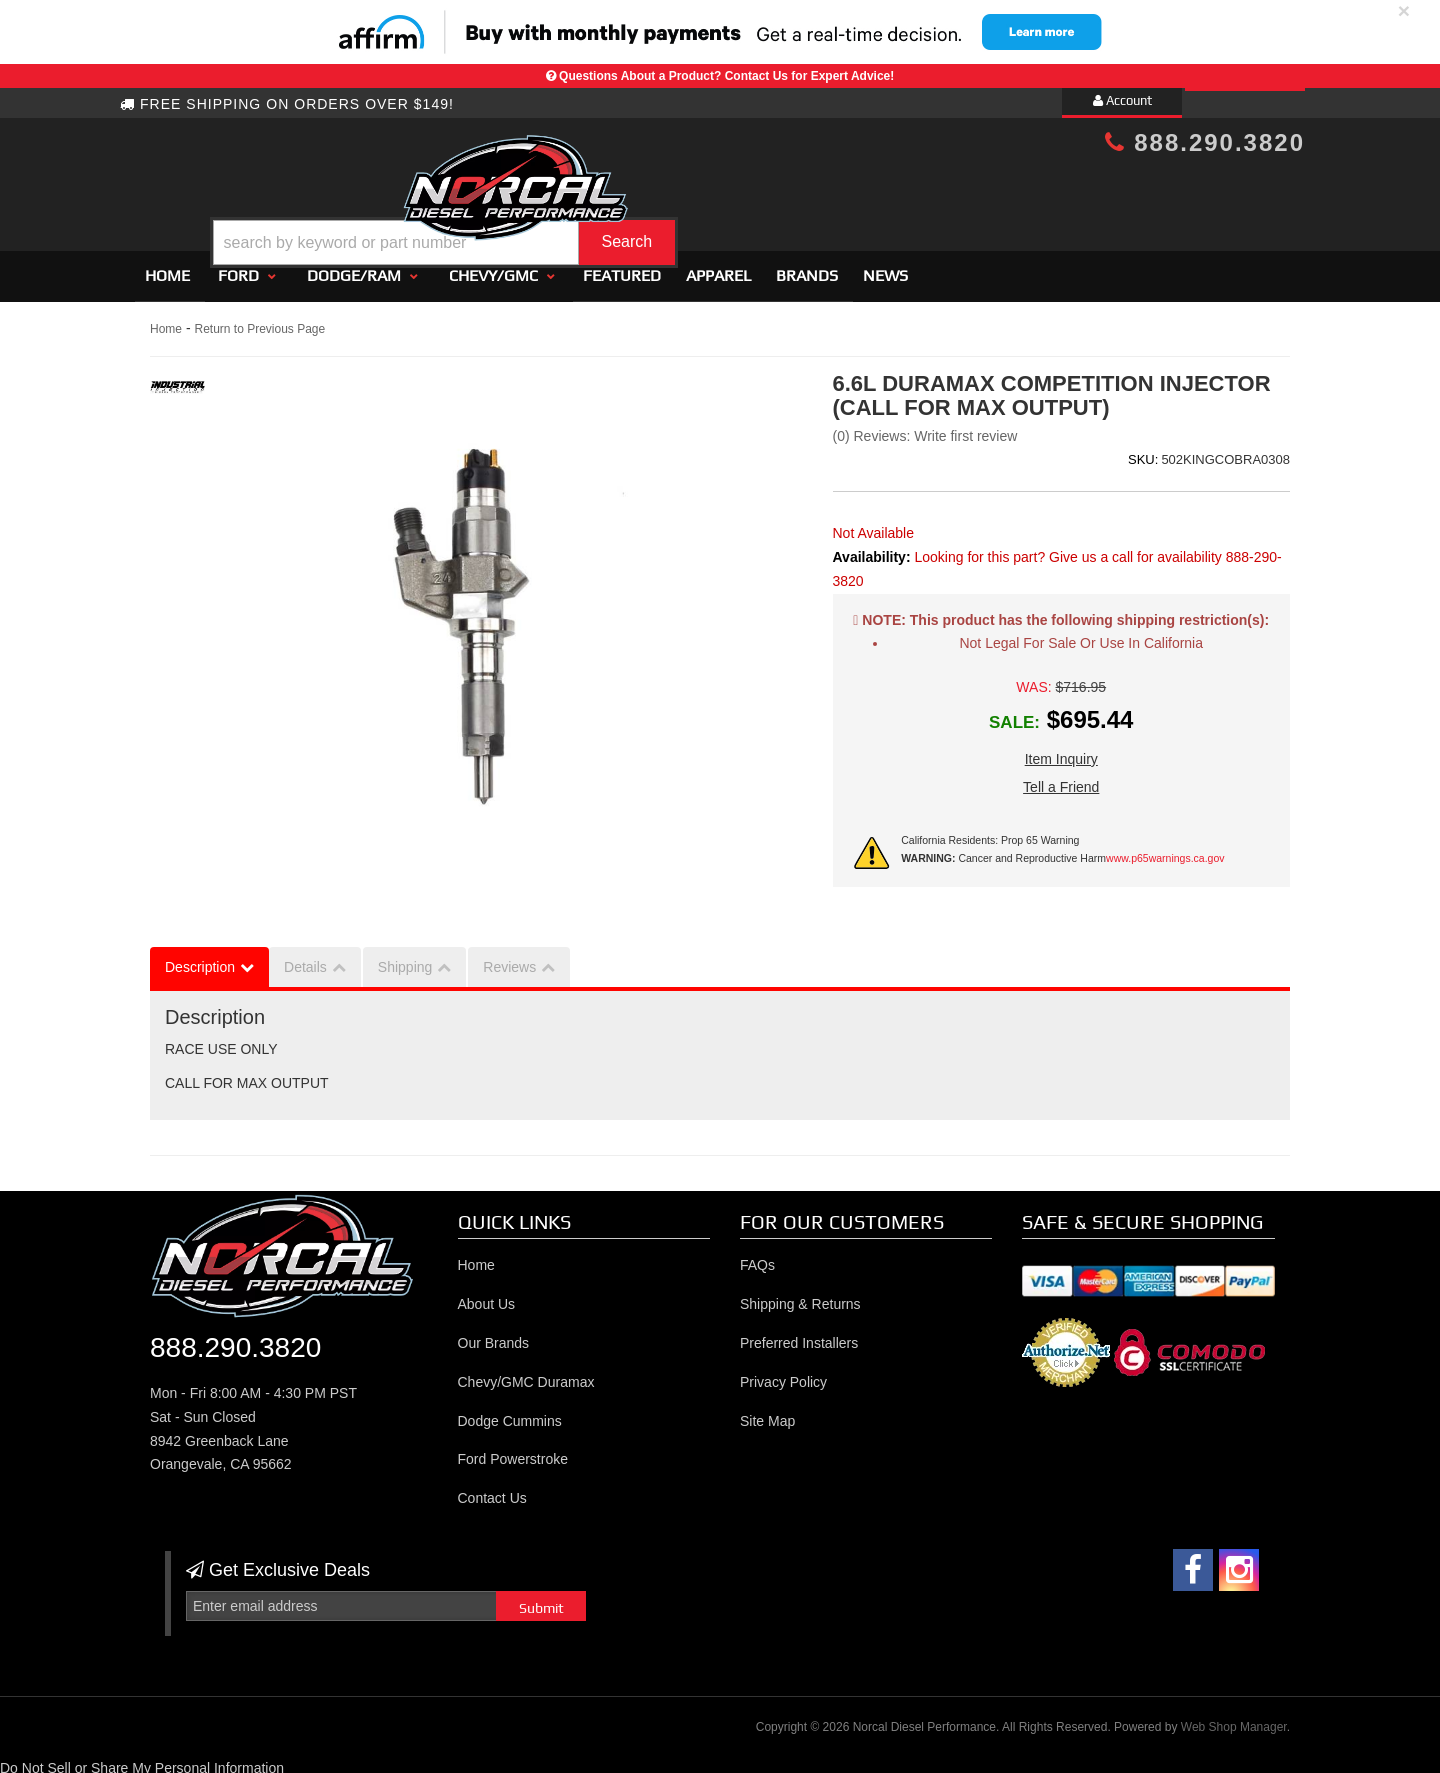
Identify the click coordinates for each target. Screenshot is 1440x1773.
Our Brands (494, 1335)
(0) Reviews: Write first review (925, 428)
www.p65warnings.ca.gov (1165, 850)
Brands (807, 267)
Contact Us (492, 1490)
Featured (622, 267)
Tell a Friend (1061, 779)
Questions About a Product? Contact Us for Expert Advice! (726, 76)
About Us (487, 1296)
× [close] (1404, 10)
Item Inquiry (1061, 751)
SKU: (1143, 451)
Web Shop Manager (1234, 1719)
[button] (737, 193)
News (885, 267)
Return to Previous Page (259, 321)
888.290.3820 (1205, 142)
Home (167, 267)
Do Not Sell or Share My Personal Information (142, 1760)
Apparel (718, 267)
